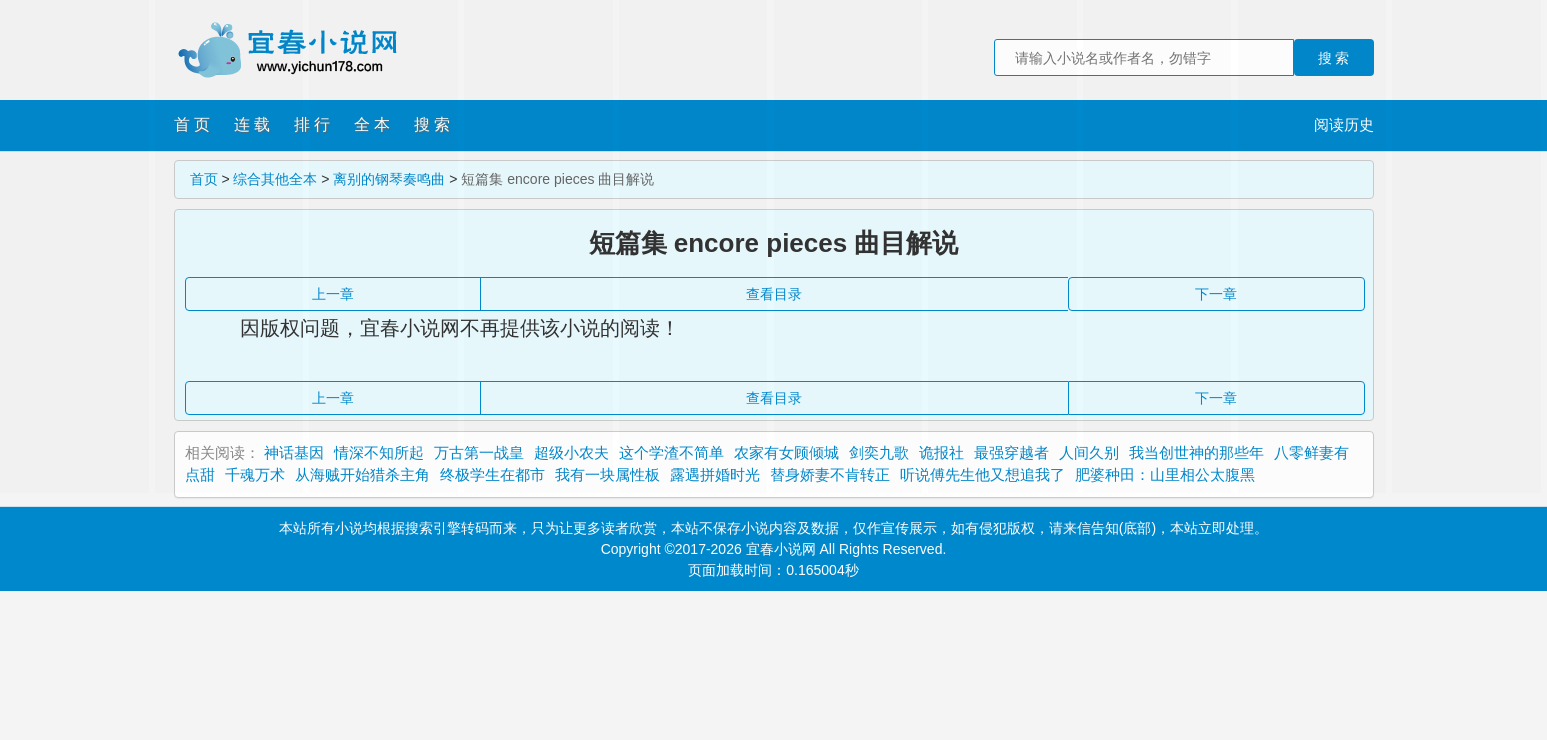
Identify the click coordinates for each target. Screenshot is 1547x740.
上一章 (333, 398)
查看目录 (774, 398)
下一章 (1216, 398)
